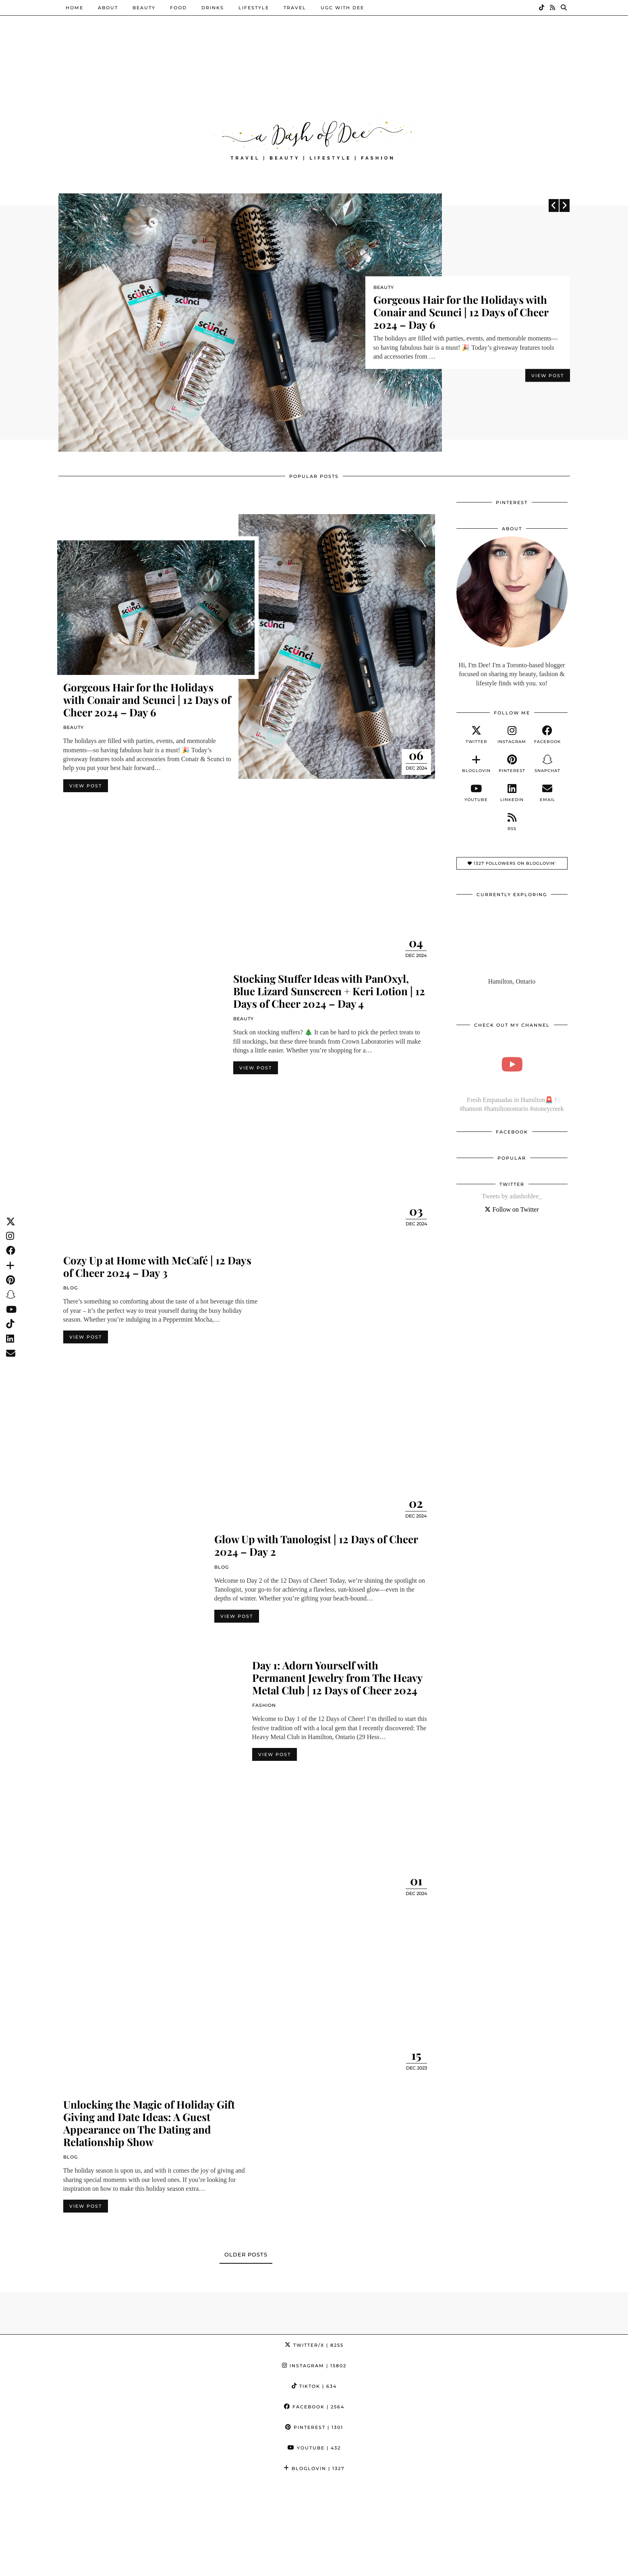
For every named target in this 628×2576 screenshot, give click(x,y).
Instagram (314, 2366)
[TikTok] (542, 7)
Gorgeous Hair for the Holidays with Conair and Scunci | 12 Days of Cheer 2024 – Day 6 (460, 312)
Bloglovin (314, 2469)
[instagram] (511, 735)
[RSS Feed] (553, 7)
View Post (547, 379)
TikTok (314, 2387)
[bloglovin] (476, 764)
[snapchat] (547, 764)
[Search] (564, 7)
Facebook (314, 2407)
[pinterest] (511, 764)
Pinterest (314, 2428)
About (108, 7)
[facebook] (547, 735)
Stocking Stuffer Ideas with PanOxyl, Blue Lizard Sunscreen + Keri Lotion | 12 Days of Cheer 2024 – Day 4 (329, 991)
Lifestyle (253, 7)
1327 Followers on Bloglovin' (512, 864)
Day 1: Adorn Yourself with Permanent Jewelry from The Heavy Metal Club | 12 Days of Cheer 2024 (337, 1678)
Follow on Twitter (512, 1210)
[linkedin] (511, 793)
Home (74, 7)
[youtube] (476, 793)
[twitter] (476, 735)
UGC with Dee (342, 7)
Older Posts (245, 2255)
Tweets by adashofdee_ (512, 1197)
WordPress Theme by (529, 2567)
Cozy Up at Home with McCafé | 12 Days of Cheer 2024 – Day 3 (157, 1267)
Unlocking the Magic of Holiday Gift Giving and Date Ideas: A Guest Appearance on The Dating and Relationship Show (149, 2124)
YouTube (314, 2448)
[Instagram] (39, 2518)
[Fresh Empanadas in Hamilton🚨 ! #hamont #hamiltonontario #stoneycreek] (512, 1065)
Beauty (144, 7)
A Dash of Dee (100, 2567)
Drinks (212, 7)
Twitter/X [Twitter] (314, 2346)
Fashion (264, 1706)
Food (178, 7)
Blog (70, 1288)
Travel (295, 7)
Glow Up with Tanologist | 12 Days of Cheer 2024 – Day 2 (316, 1546)
